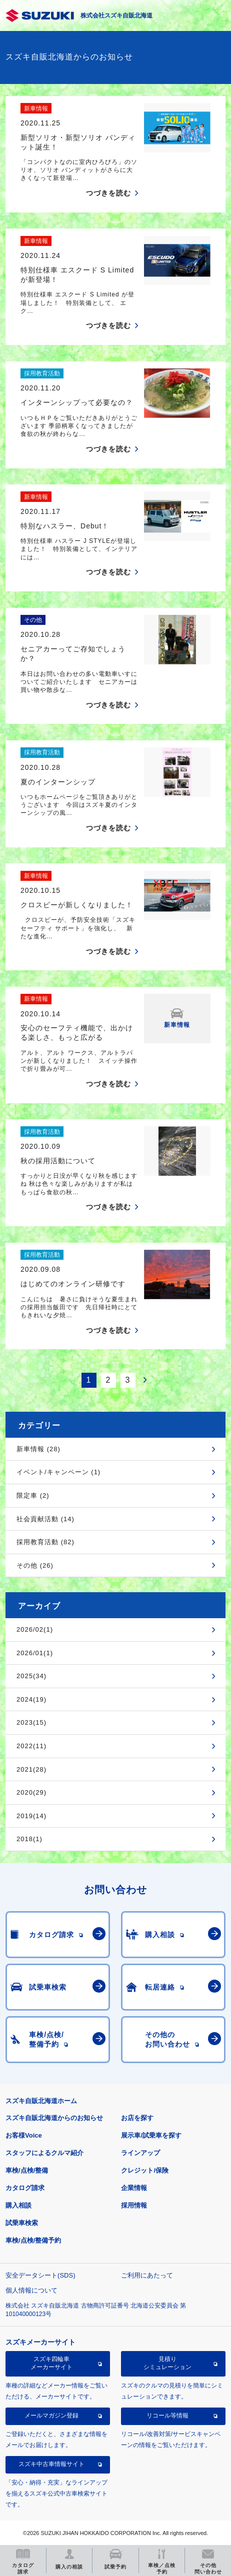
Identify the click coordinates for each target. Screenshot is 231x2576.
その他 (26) (35, 1565)
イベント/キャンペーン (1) (58, 1472)
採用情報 (134, 2205)
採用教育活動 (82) (45, 1542)
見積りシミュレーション (168, 2363)
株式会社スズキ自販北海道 (116, 15)
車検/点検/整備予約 (33, 2240)
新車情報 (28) (38, 1449)
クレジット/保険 (144, 2170)
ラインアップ (140, 2153)
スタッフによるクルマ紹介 (45, 2153)
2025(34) (31, 1676)
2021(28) (31, 1769)
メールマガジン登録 (51, 2415)
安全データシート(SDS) (40, 2275)
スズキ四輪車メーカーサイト (51, 2363)
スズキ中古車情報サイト (51, 2464)
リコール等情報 (167, 2415)
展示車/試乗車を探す (151, 2135)
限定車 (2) (33, 1495)
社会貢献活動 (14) (45, 1519)
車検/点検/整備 (27, 2170)
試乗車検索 (22, 2223)
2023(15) (31, 1722)
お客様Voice (24, 2135)
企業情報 (134, 2188)
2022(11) (31, 1746)
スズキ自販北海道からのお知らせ (54, 2118)
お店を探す (137, 2118)
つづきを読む (108, 193)
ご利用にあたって (147, 2275)
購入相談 (19, 2205)
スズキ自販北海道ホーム (41, 2101)
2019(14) (31, 1816)
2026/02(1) (34, 1629)
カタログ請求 (25, 2188)
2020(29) (31, 1792)
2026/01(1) (34, 1653)
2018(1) (29, 1839)
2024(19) (31, 1699)
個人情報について (32, 2290)
